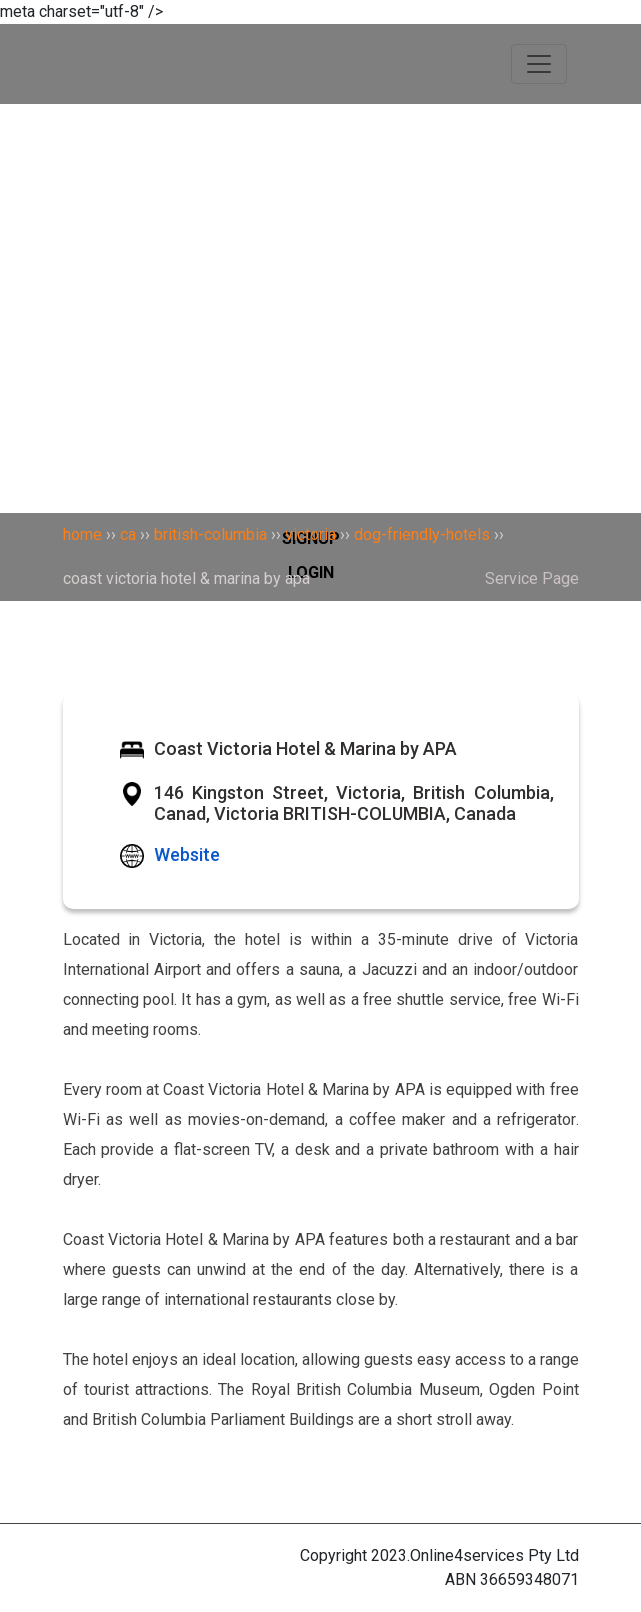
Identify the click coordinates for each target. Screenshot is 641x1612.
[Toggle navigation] (539, 64)
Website (187, 854)
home (82, 534)
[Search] (320, 154)
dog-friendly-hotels (422, 534)
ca (128, 534)
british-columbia (210, 534)
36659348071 (529, 1579)
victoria (310, 534)
